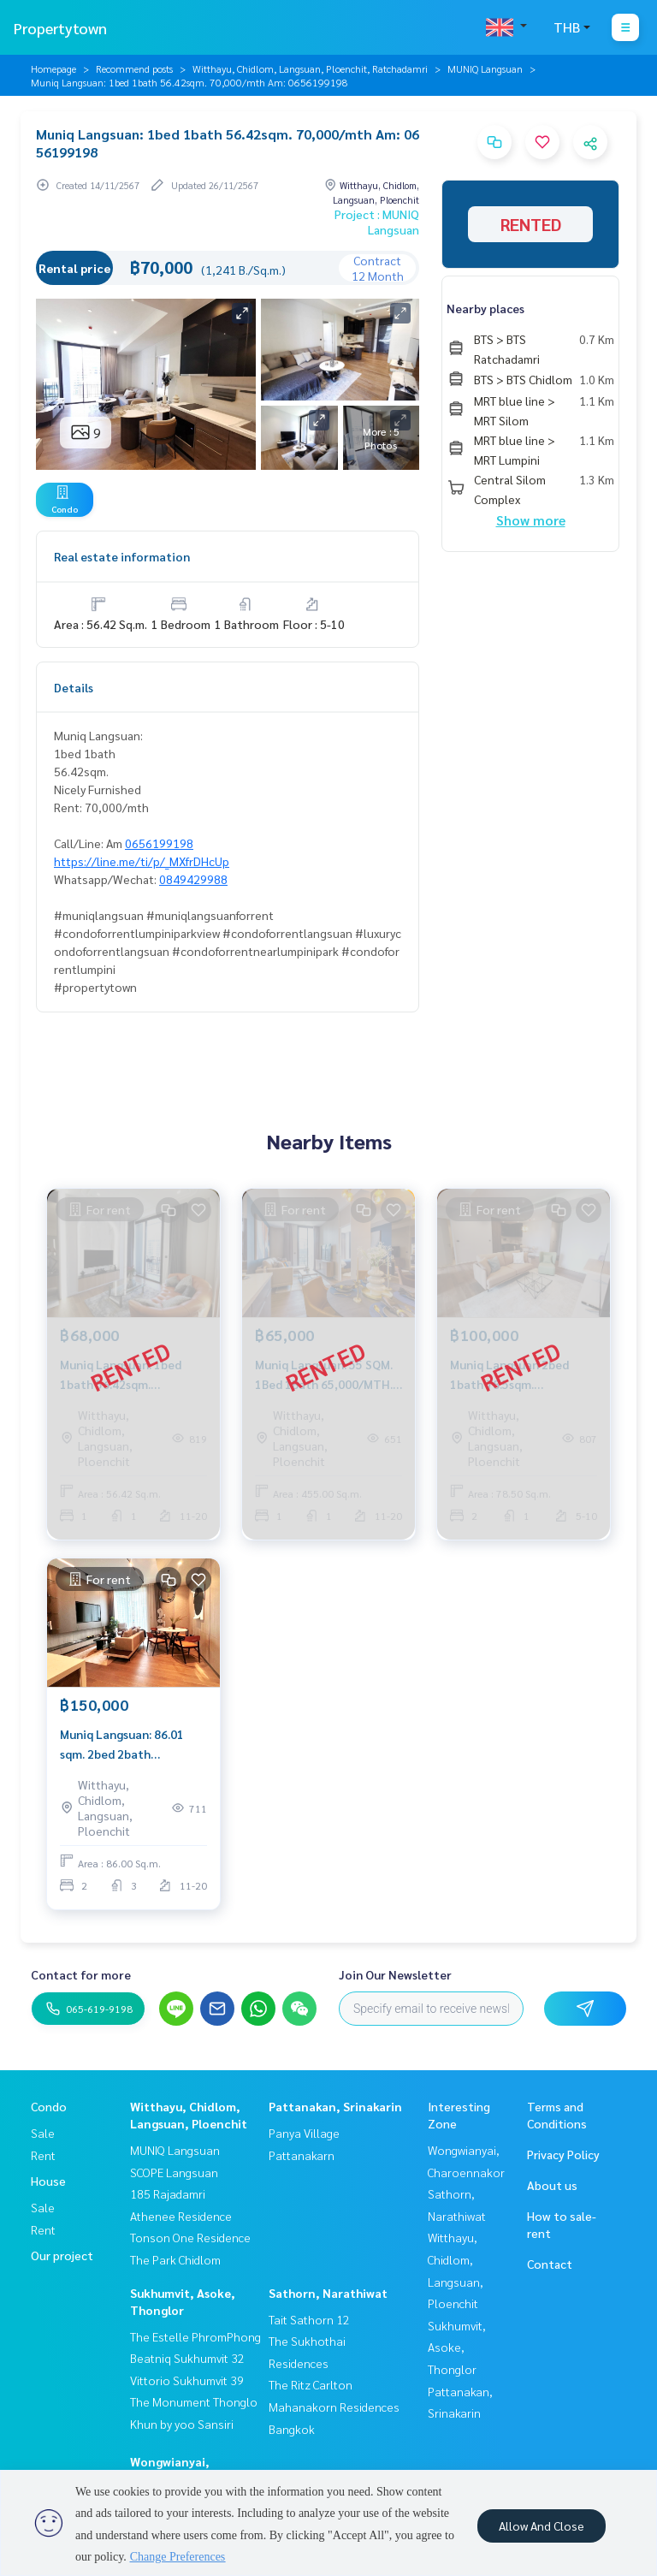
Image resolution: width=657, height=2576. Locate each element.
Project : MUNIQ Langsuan (376, 221)
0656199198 (159, 843)
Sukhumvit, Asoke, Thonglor (457, 2347)
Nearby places (485, 308)
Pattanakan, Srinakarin (335, 2106)
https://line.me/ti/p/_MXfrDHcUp (141, 861)
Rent (43, 2155)
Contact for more (81, 1974)
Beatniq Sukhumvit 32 (187, 2357)
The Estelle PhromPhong (195, 2336)
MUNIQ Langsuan (485, 68)
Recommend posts (134, 68)
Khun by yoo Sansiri (182, 2423)
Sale (43, 2132)
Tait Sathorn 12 (309, 2319)
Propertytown (60, 28)
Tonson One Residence (190, 2237)
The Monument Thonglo (193, 2401)
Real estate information (122, 556)
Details (73, 687)
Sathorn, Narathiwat (328, 2292)
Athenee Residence (181, 2215)
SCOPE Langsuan (174, 2172)
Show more (530, 520)
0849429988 (193, 879)
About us (552, 2185)
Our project (62, 2255)
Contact (549, 2263)
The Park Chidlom (175, 2259)
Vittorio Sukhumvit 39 (187, 2380)
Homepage (53, 68)
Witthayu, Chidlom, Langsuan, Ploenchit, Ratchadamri (310, 68)
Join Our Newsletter (395, 1974)
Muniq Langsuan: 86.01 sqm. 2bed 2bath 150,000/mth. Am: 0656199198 (122, 1744)
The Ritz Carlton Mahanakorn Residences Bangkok (334, 2406)
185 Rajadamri (167, 2193)
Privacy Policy (563, 2154)
